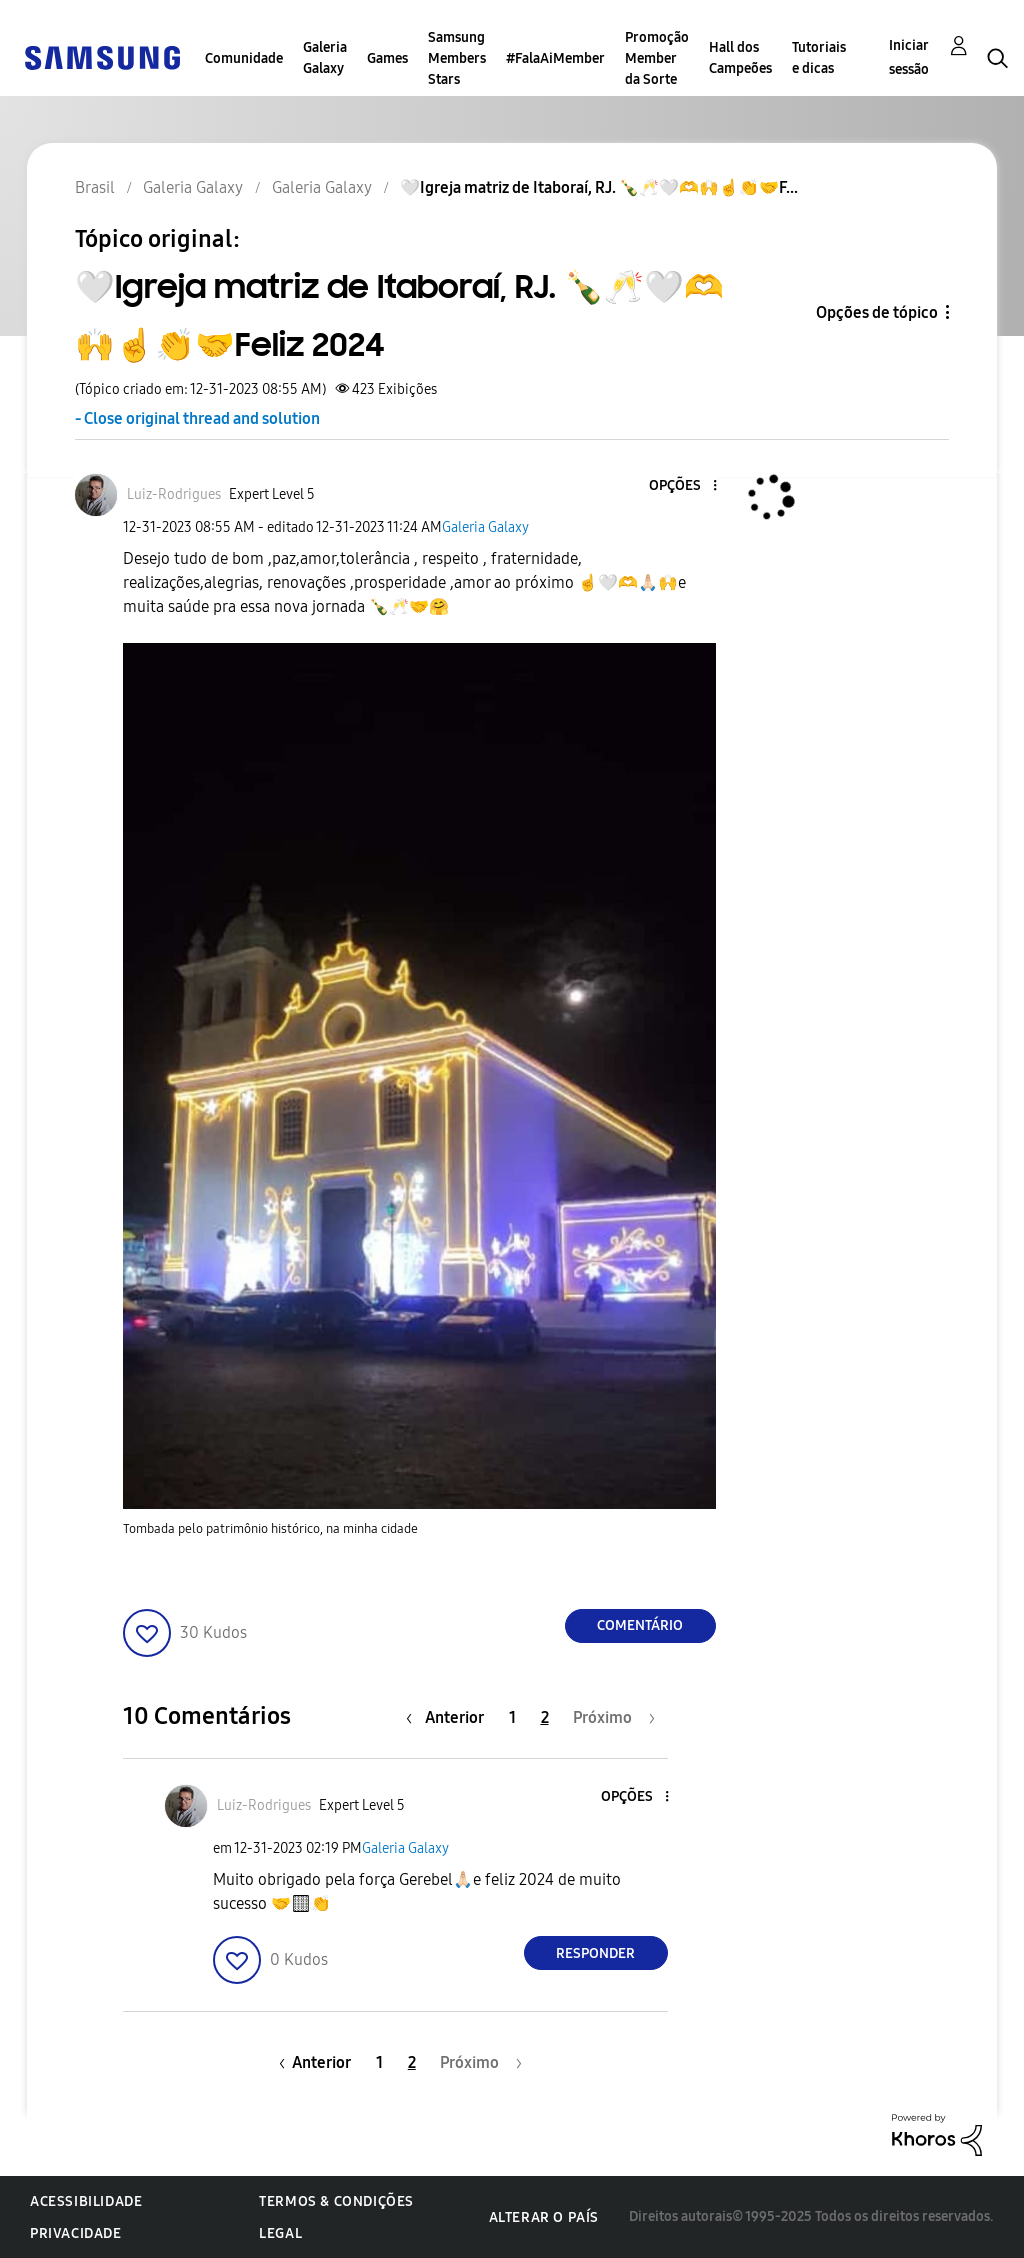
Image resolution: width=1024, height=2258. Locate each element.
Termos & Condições (336, 2201)
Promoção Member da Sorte (657, 58)
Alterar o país (544, 2217)
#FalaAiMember (555, 58)
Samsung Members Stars (457, 58)
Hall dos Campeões (740, 58)
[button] (681, 486)
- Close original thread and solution (197, 418)
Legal (280, 2233)
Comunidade (244, 58)
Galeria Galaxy (325, 58)
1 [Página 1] (512, 1717)
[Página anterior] (450, 1717)
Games (387, 58)
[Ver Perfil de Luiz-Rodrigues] (174, 494)
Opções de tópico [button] (877, 312)
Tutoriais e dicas (819, 58)
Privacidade (76, 2233)
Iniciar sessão (909, 57)
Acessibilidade (86, 2201)
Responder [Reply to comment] (595, 1953)
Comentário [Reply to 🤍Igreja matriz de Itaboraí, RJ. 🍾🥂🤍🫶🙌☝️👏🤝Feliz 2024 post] (640, 1625)
